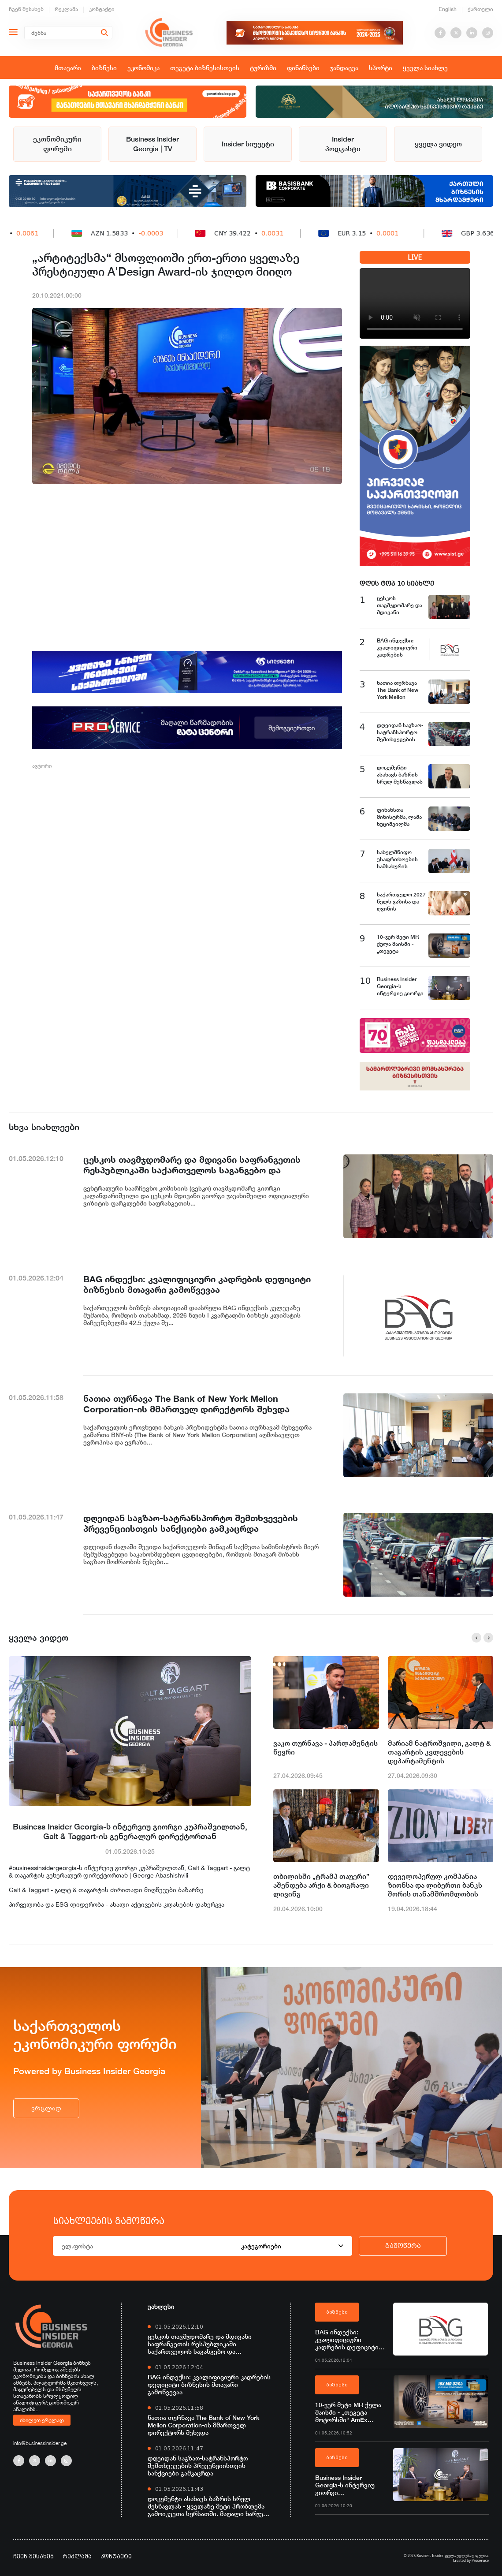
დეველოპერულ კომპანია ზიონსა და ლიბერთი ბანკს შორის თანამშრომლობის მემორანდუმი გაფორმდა (435, 1885)
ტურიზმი (263, 67)
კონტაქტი (102, 9)
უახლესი (161, 2306)
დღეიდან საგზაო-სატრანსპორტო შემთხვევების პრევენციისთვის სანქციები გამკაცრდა (198, 2465)
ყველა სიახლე (425, 67)
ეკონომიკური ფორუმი (57, 144)
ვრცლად (46, 2108)
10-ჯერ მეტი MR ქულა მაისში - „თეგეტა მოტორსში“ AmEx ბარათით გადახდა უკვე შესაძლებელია (351, 2412)
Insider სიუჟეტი (248, 144)
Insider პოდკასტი (343, 144)
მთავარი (68, 67)
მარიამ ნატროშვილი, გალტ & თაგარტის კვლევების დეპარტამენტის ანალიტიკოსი (439, 1752)
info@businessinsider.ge (40, 2443)
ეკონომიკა (143, 67)
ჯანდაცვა (344, 67)
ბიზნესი (104, 67)
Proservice (480, 2560)
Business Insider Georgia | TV (152, 144)
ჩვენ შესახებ (26, 9)
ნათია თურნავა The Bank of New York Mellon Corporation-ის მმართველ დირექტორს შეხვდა (204, 2425)
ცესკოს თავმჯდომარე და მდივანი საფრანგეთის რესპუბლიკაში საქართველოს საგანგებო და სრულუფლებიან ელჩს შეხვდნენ (200, 2344)
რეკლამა (66, 9)
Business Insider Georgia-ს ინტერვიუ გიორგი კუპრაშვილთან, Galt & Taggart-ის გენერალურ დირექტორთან (130, 1831)
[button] (476, 1638)
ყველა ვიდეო (438, 144)
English (448, 9)
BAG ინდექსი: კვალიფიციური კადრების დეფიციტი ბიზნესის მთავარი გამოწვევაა (209, 2384)
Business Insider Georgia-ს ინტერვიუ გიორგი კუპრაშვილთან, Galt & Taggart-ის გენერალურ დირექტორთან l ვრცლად (349, 2485)
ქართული (480, 9)
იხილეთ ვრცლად (42, 2419)
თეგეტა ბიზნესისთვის (204, 67)
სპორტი (380, 67)
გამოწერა (403, 2245)
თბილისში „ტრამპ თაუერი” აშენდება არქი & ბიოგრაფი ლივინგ (321, 1885)
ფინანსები (303, 67)
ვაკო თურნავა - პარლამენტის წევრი (325, 1747)
